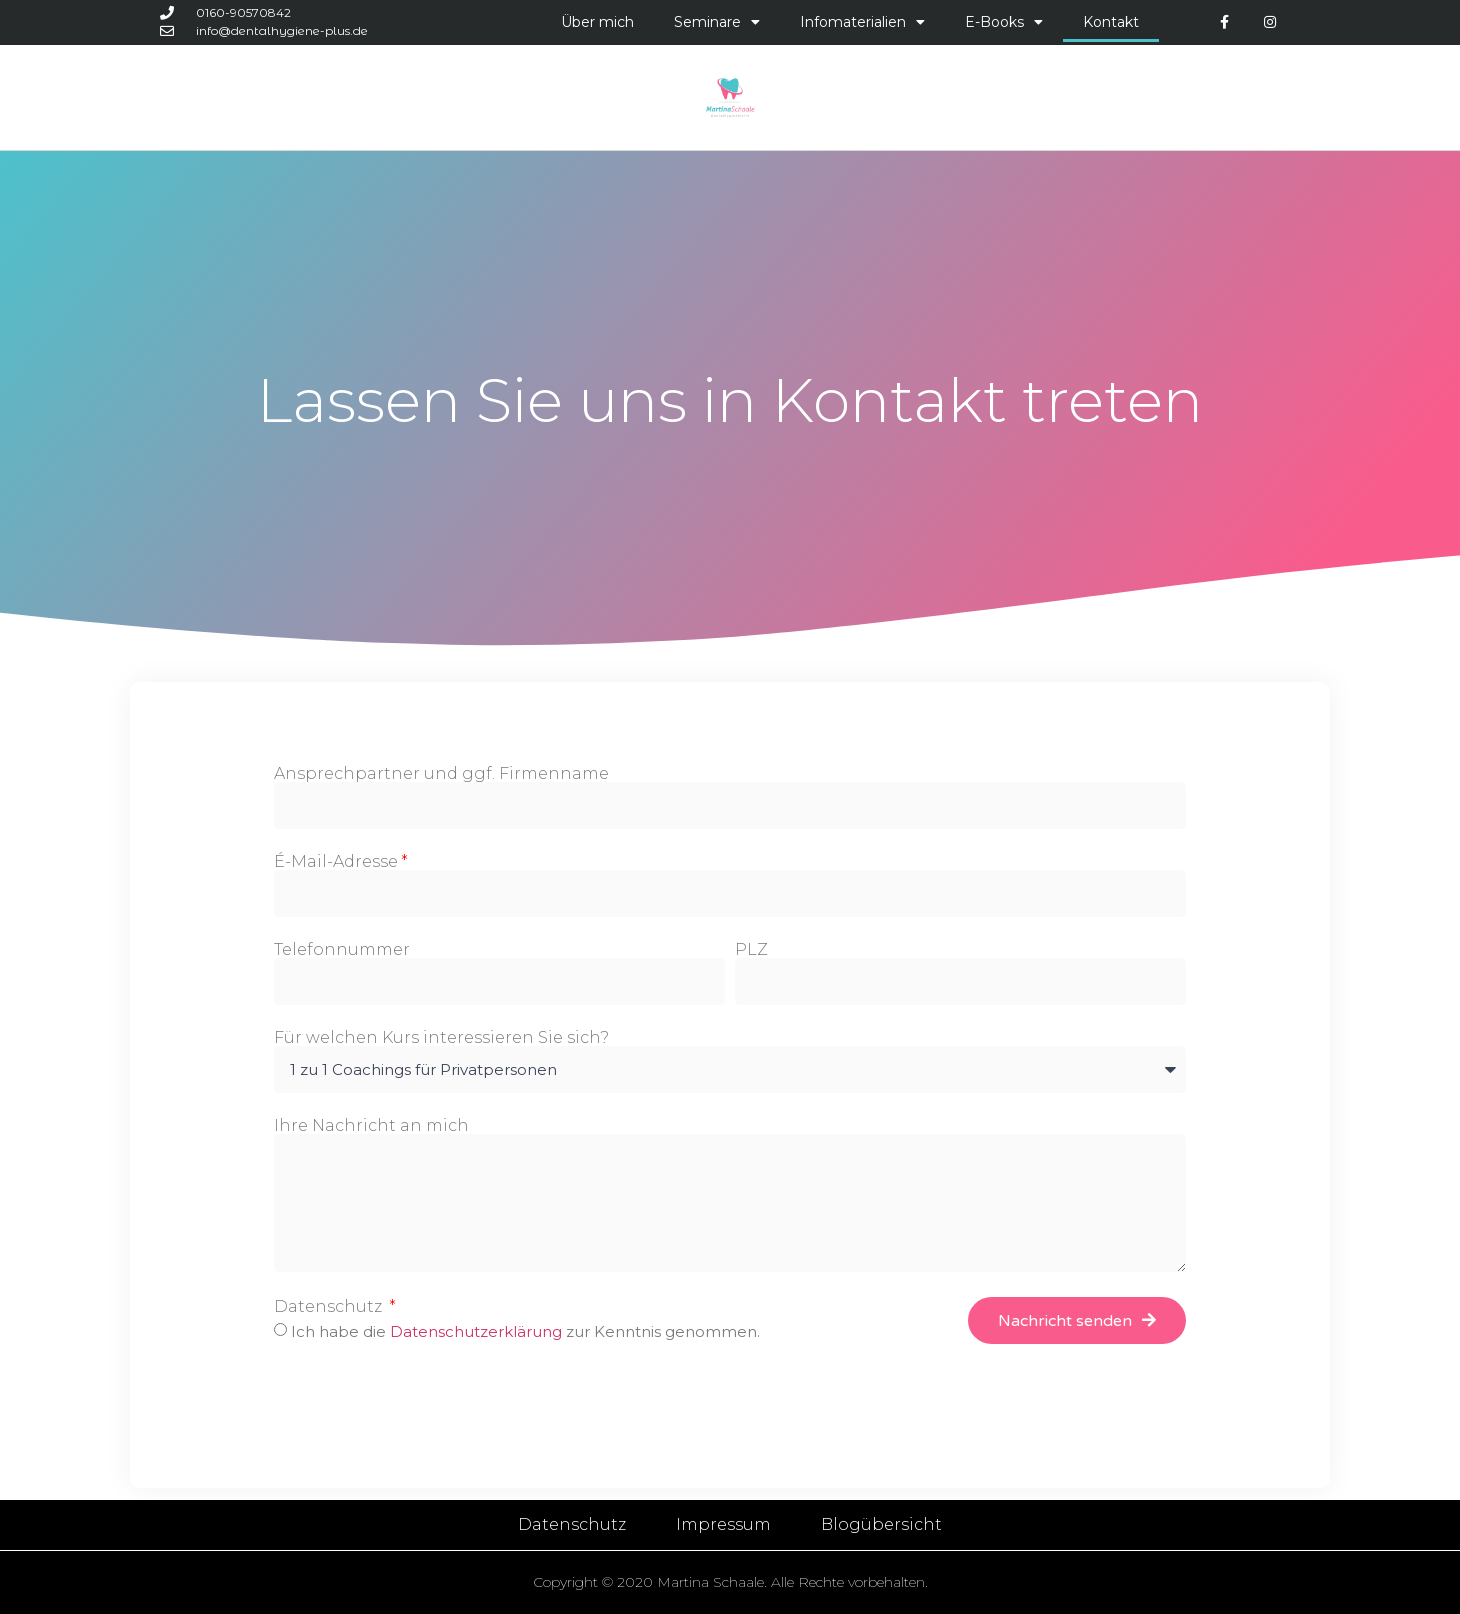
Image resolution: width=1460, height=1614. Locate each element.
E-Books (1004, 22)
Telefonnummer (342, 950)
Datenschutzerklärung (478, 1331)
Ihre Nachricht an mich (371, 1126)
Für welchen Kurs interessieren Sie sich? (441, 1038)
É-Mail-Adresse (336, 862)
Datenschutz (330, 1307)
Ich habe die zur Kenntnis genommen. (525, 1331)
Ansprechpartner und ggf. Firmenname (441, 774)
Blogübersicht (881, 1524)
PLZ (751, 950)
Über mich (597, 22)
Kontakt (1111, 22)
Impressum (723, 1524)
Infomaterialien (862, 22)
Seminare (717, 22)
